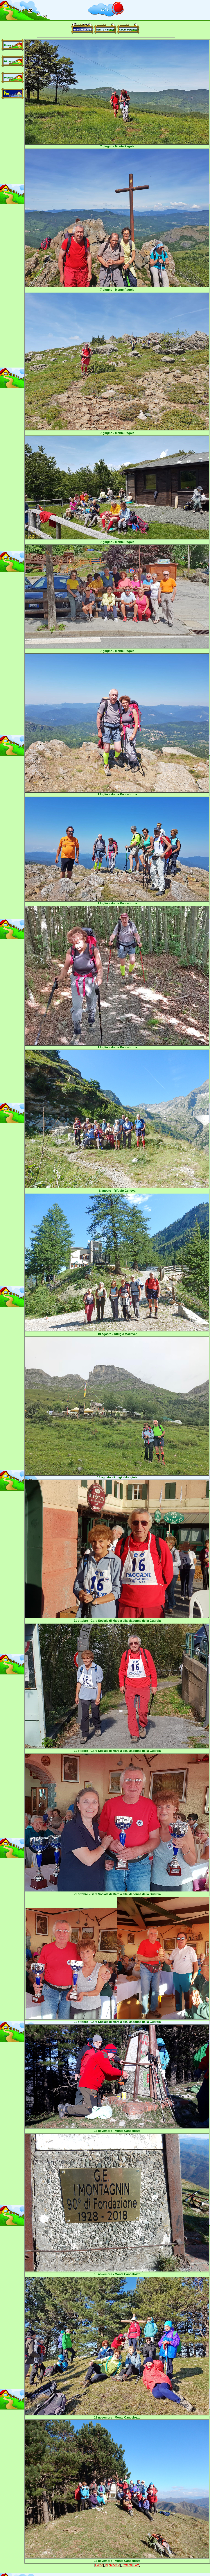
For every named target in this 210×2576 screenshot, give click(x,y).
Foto (136, 2565)
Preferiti (127, 2565)
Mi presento (112, 2565)
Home (99, 2565)
